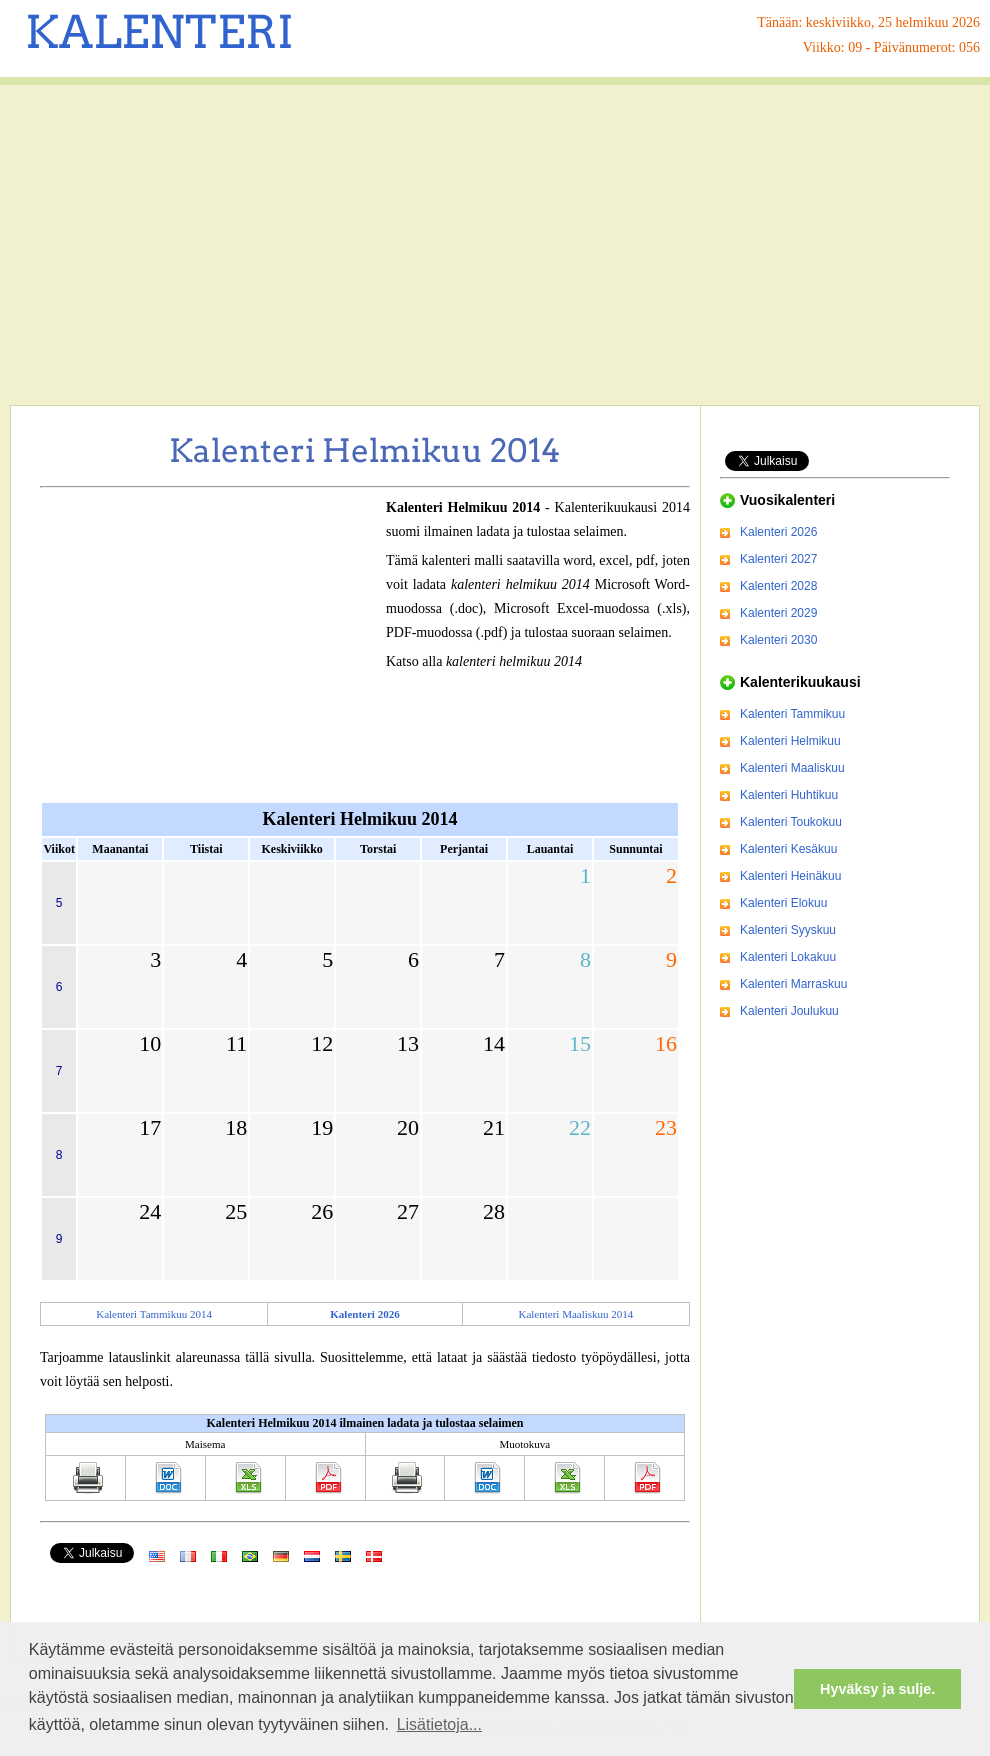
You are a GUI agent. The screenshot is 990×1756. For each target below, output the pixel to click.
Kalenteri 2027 (778, 559)
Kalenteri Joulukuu (789, 1011)
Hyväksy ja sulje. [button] (877, 1689)
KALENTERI (159, 32)
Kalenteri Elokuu (783, 903)
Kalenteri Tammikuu (792, 714)
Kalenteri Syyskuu (788, 930)
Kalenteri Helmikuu (790, 741)
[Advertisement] (495, 245)
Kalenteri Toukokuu (791, 822)
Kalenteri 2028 (778, 586)
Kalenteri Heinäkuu (790, 876)
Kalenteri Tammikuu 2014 (154, 1314)
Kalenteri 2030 (778, 640)
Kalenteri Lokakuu (788, 957)
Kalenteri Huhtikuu (789, 795)
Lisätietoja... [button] (439, 1724)
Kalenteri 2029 (778, 613)
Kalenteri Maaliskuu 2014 (575, 1314)
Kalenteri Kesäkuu (788, 849)
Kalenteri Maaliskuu (792, 768)
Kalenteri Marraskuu (793, 984)
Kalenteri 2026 (778, 532)
